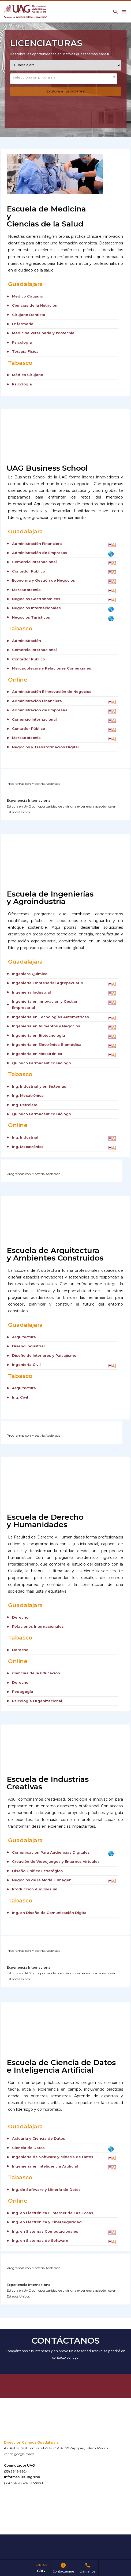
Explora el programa (65, 91)
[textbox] (63, 77)
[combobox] (63, 78)
